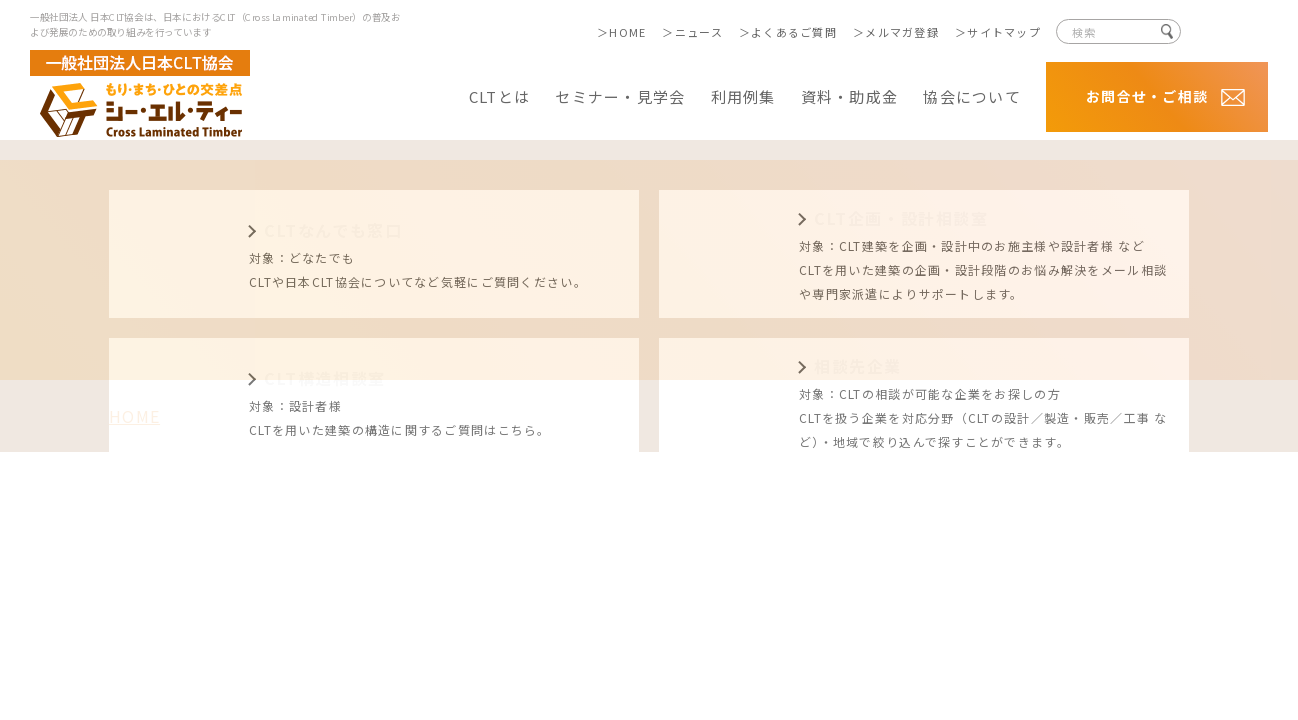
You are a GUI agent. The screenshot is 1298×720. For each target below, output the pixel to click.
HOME (627, 32)
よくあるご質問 (794, 32)
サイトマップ (1004, 32)
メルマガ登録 (902, 32)
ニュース (699, 32)
